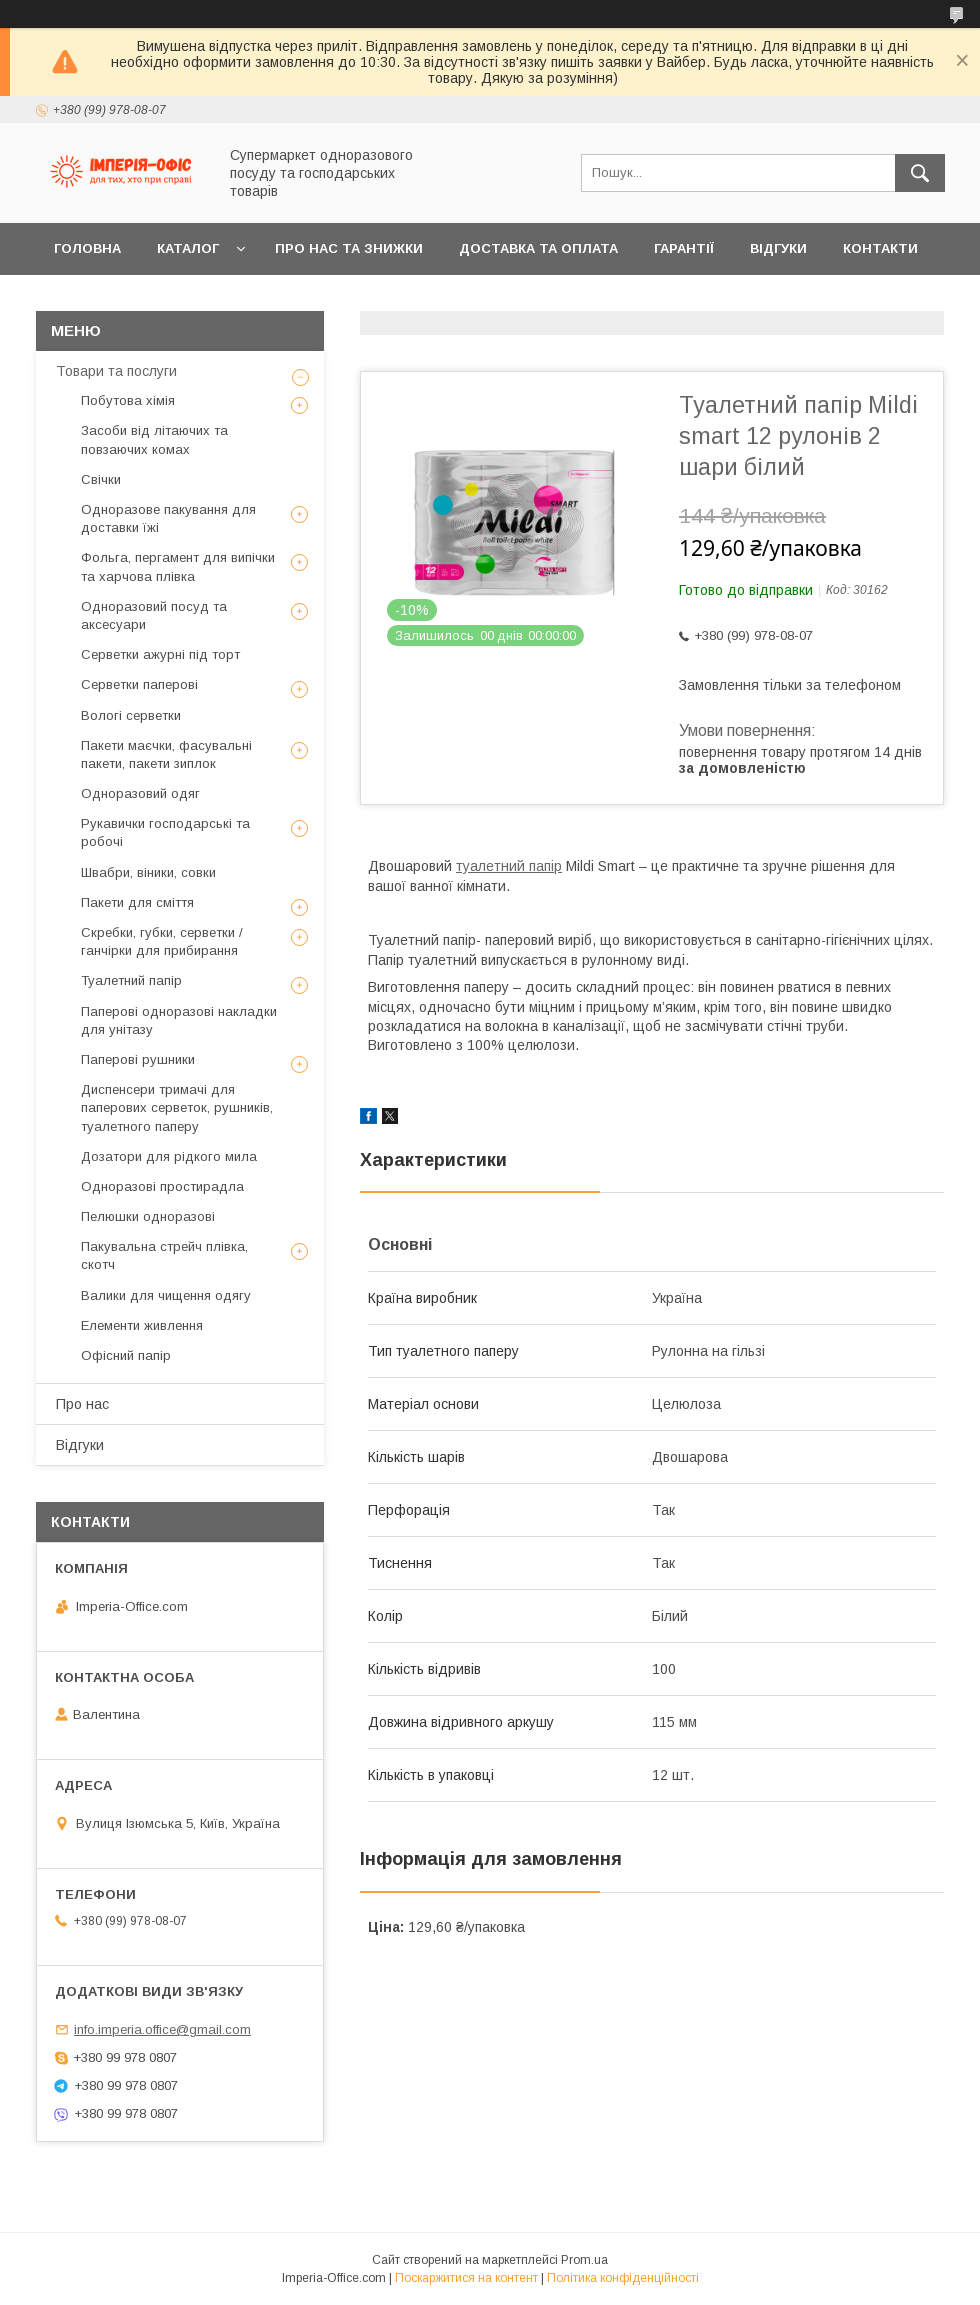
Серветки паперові (139, 684)
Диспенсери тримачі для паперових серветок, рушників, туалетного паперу (177, 1107)
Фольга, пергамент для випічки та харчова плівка (178, 566)
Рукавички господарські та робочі (165, 832)
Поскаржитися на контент (466, 2278)
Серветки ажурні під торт (160, 654)
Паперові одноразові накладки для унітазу (179, 1020)
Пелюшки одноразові (148, 1216)
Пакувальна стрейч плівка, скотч (164, 1255)
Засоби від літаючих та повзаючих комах (154, 439)
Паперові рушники (138, 1059)
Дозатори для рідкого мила (169, 1156)
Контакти (880, 248)
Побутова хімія (128, 400)
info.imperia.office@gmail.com (162, 2029)
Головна (87, 248)
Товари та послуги (116, 371)
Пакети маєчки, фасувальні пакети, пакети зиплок (166, 754)
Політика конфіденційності (623, 2278)
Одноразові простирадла (162, 1186)
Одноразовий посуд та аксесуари (154, 615)
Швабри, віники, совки (148, 872)
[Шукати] (920, 173)
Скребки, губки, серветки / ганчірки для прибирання (162, 941)
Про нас (82, 1404)
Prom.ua (584, 2260)
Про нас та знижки (349, 248)
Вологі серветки (131, 715)
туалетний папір (509, 866)
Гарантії (684, 248)
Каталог (188, 248)
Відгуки (778, 248)
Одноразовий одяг (140, 793)
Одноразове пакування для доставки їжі (168, 518)
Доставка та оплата (538, 248)
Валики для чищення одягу (166, 1295)
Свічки (101, 479)
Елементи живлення (142, 1325)
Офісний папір (126, 1355)
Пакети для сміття (137, 902)
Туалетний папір (131, 980)
